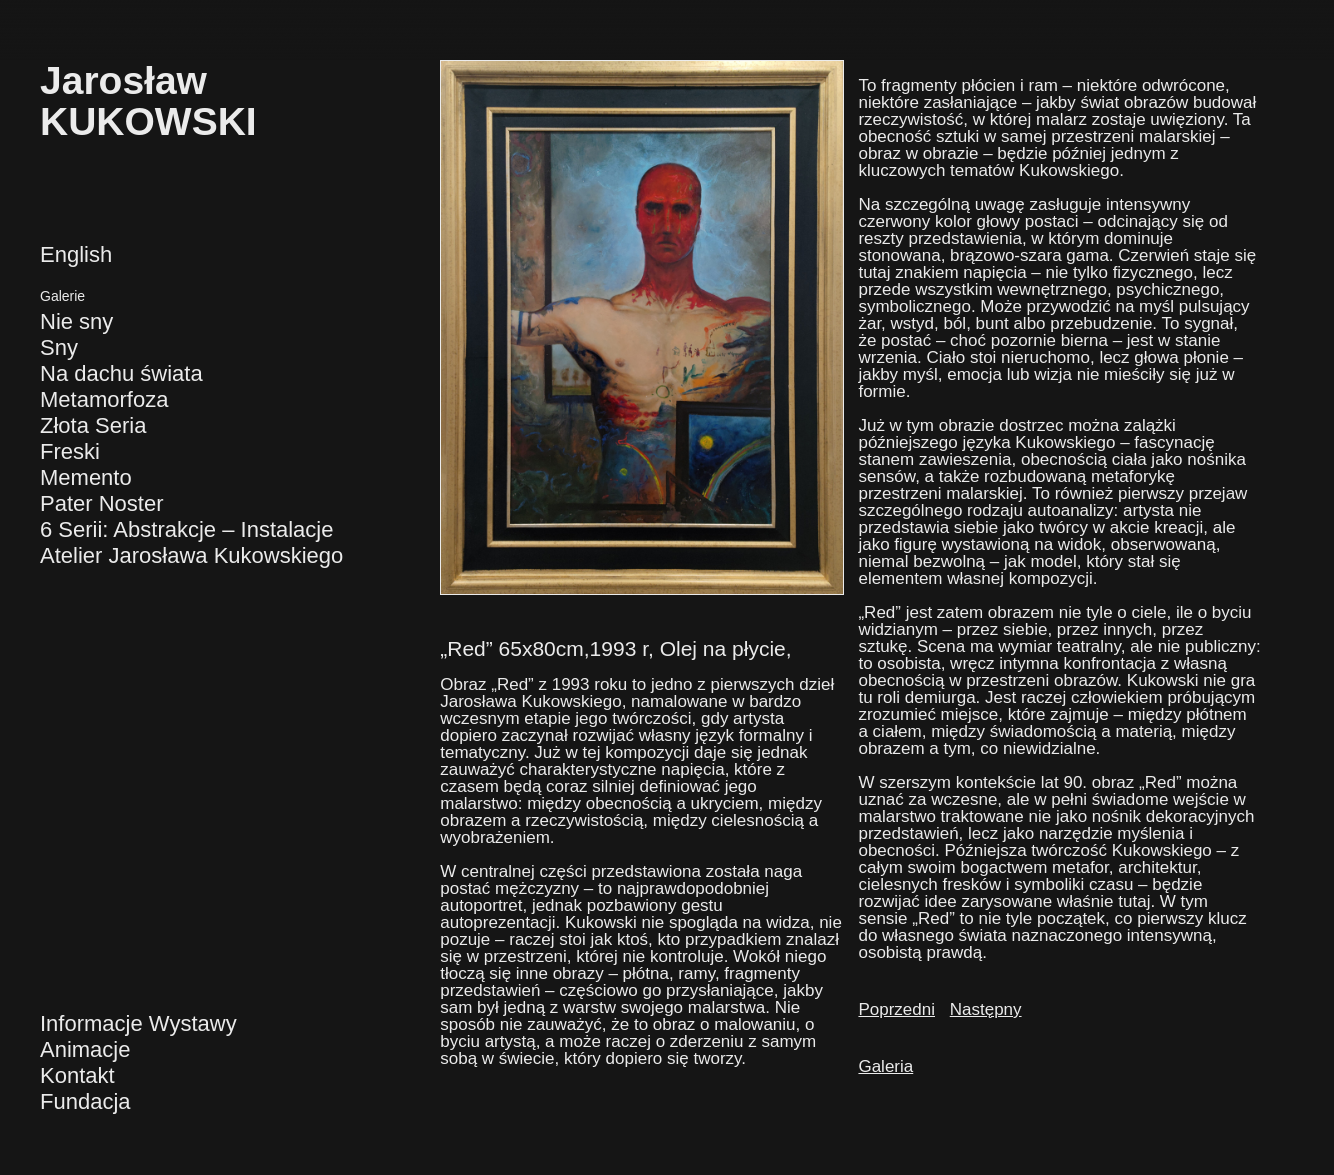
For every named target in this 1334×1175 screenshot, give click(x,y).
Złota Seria (93, 425)
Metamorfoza (104, 399)
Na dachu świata (121, 373)
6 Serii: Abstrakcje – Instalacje (186, 529)
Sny (59, 347)
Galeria (885, 1066)
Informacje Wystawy (138, 1023)
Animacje (85, 1049)
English (76, 254)
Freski (70, 451)
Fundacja (85, 1101)
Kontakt (77, 1075)
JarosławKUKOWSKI (148, 101)
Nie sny (76, 321)
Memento (86, 477)
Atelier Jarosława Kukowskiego (191, 555)
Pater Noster (102, 503)
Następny (986, 1009)
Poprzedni (896, 1009)
